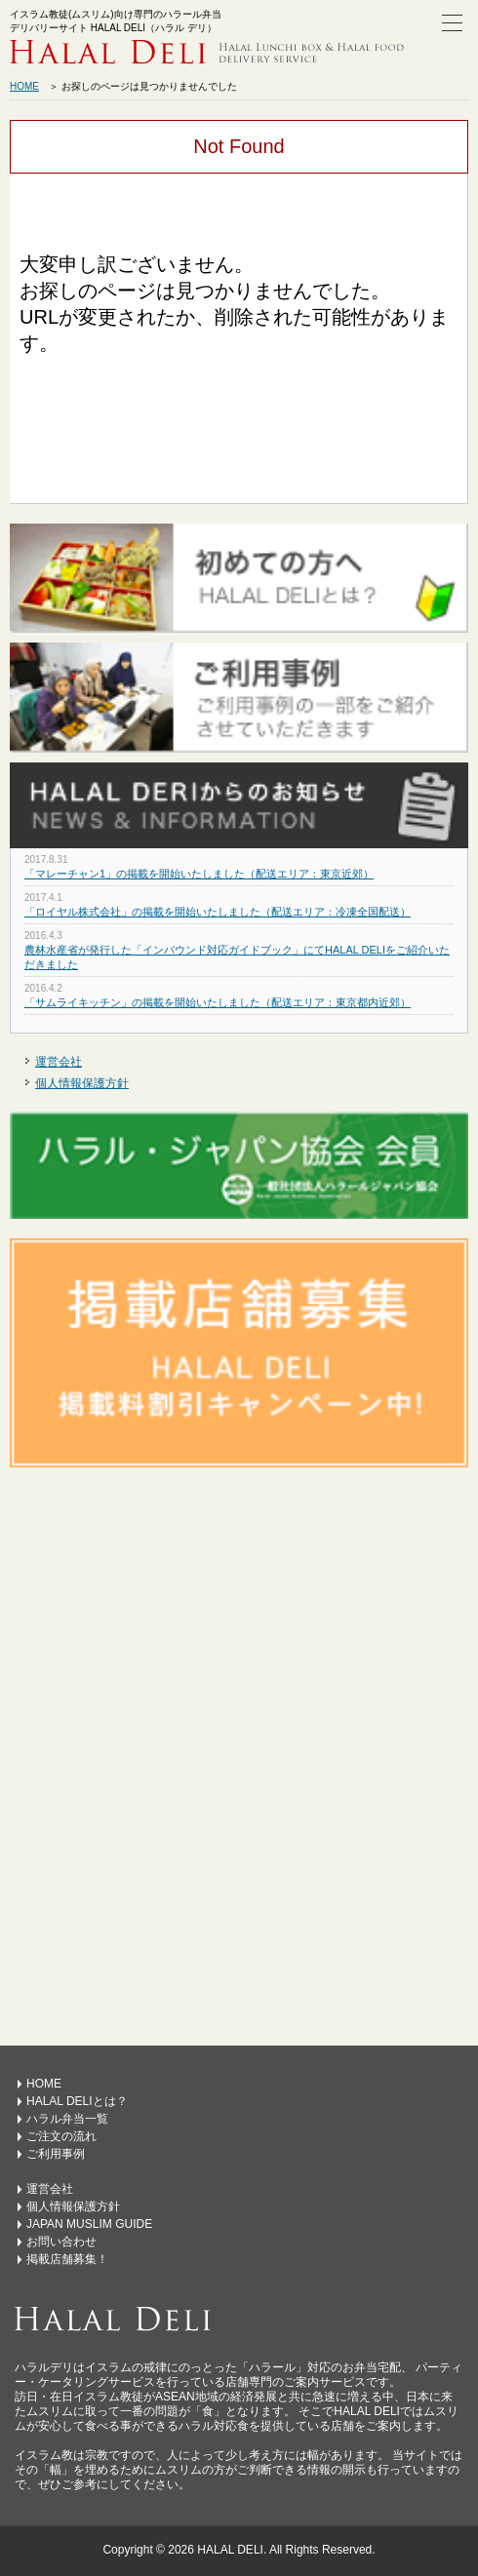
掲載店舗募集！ (67, 2259)
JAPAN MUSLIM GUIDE (89, 2224)
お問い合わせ (61, 2241)
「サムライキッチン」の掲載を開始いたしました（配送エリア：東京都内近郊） (217, 1002)
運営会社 (58, 1062)
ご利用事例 (55, 2154)
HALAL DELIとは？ (77, 2101)
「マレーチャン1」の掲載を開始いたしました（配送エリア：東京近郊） (199, 873)
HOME (24, 86)
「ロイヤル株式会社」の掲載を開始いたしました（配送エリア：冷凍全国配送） (217, 911)
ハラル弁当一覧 (67, 2119)
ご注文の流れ (61, 2136)
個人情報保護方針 (82, 1083)
